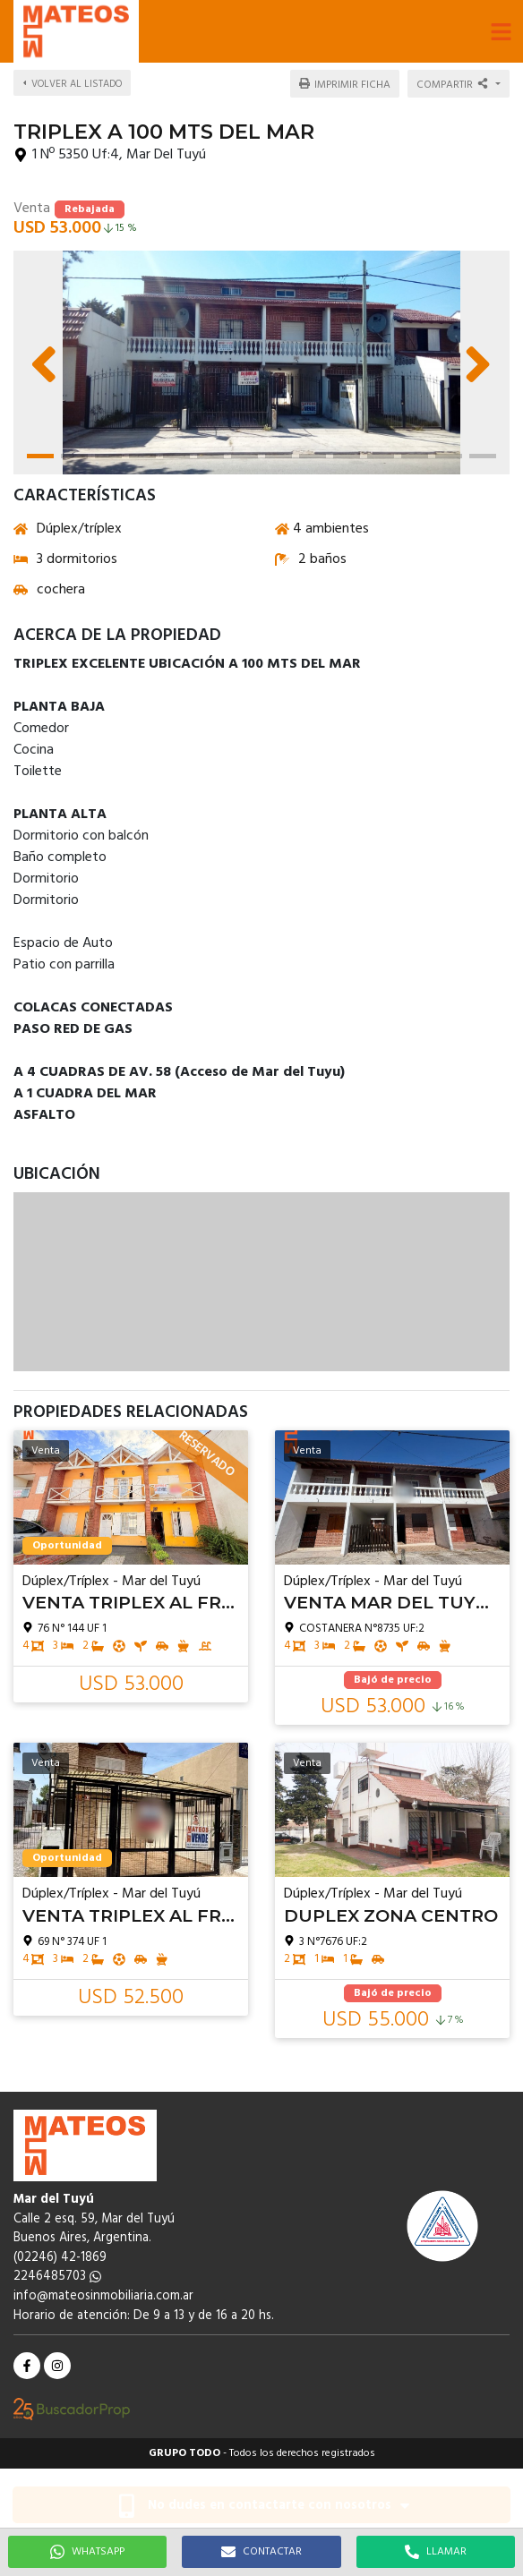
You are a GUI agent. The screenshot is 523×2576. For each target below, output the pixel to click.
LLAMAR (436, 2552)
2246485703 (57, 2276)
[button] (501, 31)
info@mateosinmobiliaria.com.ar (103, 2296)
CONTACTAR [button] (261, 2552)
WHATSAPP (87, 2552)
